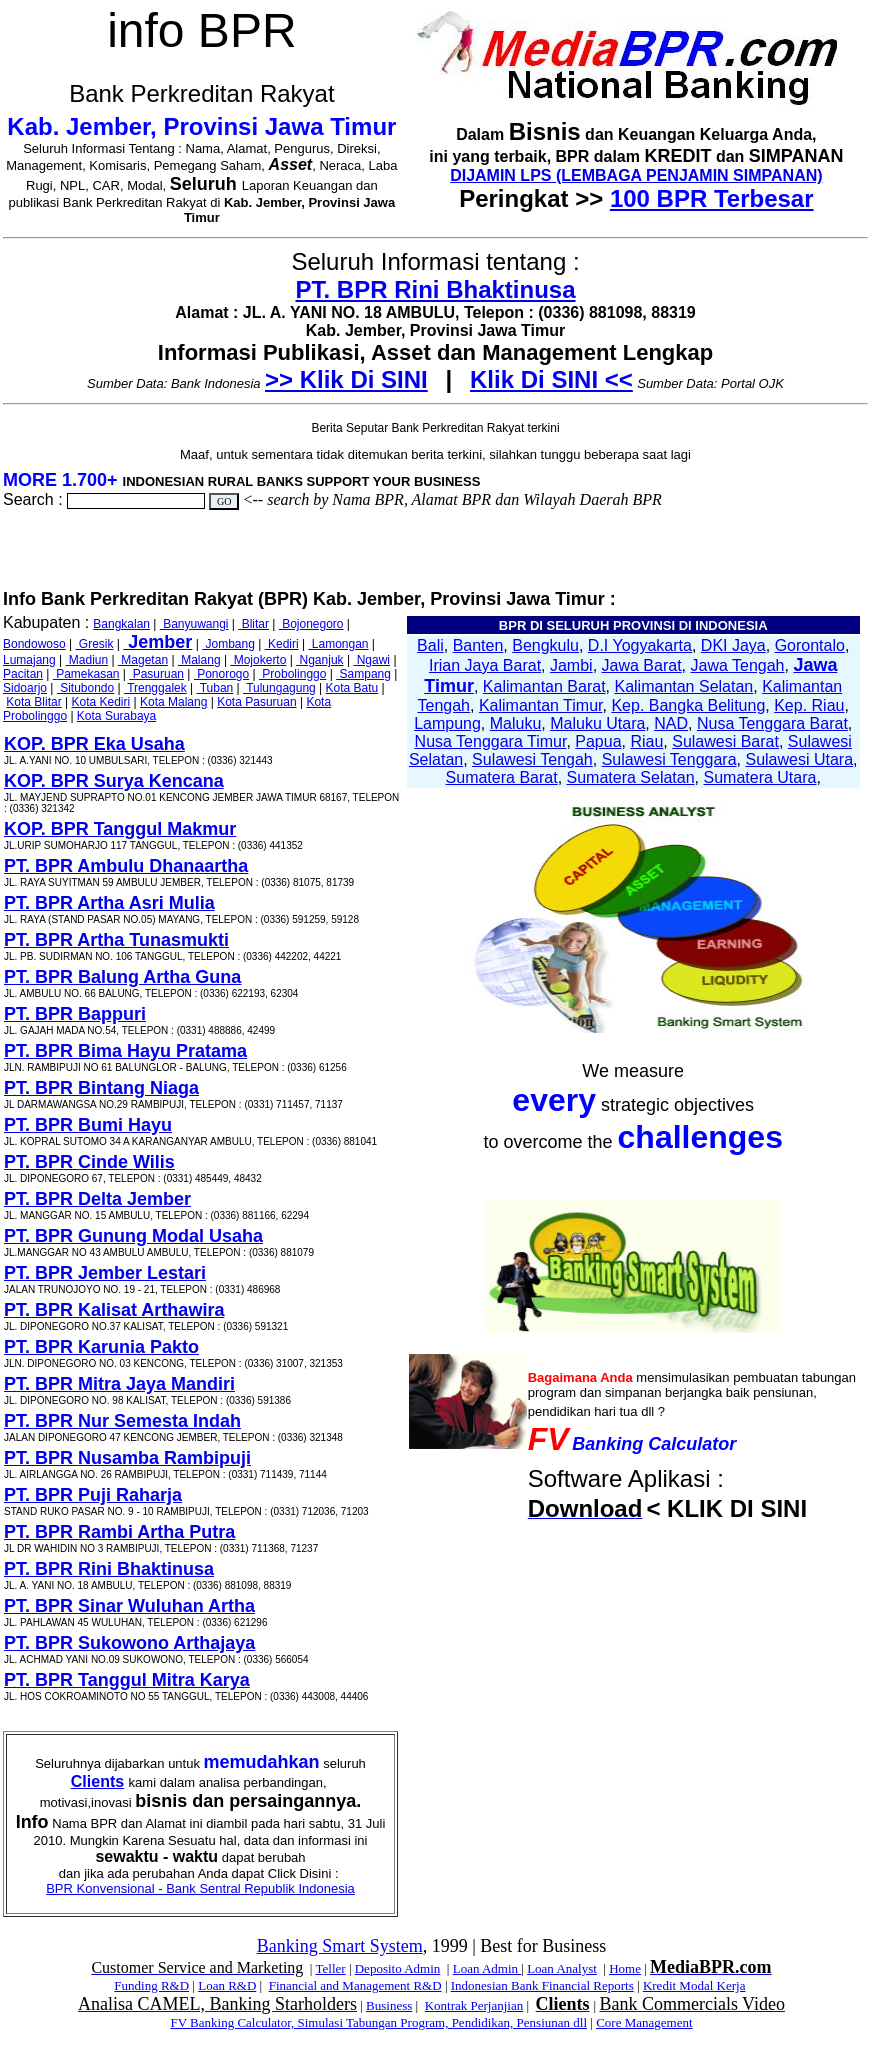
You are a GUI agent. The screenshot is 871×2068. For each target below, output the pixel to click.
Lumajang (29, 660)
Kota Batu (352, 688)
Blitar (253, 624)
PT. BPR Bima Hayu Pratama (125, 1051)
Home (625, 1968)
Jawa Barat (642, 665)
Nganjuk (319, 660)
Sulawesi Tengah (532, 759)
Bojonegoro (311, 624)
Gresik (95, 644)
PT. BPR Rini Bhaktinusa (435, 289)
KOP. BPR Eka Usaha (94, 744)
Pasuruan (156, 674)
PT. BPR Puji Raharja (93, 1495)
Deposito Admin (398, 1968)
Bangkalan (121, 624)
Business (389, 2005)
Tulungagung (279, 688)
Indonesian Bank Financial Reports (542, 1985)
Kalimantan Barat (544, 686)
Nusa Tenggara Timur (491, 741)
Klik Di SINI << (551, 379)
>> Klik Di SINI (346, 379)
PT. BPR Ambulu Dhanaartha (126, 866)
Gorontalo (810, 645)
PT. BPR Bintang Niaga (101, 1088)
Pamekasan (86, 674)
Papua (598, 741)
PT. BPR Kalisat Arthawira (114, 1310)
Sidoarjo (25, 688)
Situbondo (85, 688)
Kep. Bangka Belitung (688, 705)
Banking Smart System (340, 1946)
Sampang (363, 674)
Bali (430, 645)
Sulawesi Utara (799, 759)
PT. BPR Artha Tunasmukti (116, 940)
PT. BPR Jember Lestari (105, 1273)
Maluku (516, 723)
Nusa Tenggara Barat (772, 723)
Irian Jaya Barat (485, 665)
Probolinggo (292, 674)
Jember (157, 642)
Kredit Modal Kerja (694, 1985)
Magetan (143, 660)
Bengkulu (545, 645)
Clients (97, 1781)
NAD (671, 723)
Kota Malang (173, 702)
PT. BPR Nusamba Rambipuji (127, 1458)
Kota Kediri (101, 702)
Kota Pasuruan (256, 702)
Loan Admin (487, 1968)
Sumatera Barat (502, 777)
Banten (478, 645)
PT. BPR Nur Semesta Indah (122, 1421)
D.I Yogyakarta (640, 645)
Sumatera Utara (759, 777)
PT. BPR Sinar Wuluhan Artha (129, 1606)
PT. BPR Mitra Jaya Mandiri (119, 1384)
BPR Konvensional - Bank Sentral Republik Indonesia (200, 1888)
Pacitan (23, 674)
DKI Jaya (733, 645)
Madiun (87, 660)
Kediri (282, 644)
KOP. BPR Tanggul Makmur (120, 829)
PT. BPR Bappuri (75, 1014)
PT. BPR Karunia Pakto (101, 1347)
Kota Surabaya (116, 716)
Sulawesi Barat (725, 741)
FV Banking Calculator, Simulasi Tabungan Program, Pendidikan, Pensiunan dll (378, 2022)
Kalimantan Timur (541, 705)
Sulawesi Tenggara (669, 759)
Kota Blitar (33, 702)
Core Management (644, 2022)
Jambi (571, 665)
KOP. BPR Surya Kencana (114, 781)
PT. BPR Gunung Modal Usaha (133, 1236)
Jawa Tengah (737, 665)
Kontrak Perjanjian (474, 2005)
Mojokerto (258, 660)
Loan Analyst (562, 1968)
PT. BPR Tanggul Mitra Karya (127, 1680)
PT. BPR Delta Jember (97, 1199)
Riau (646, 741)
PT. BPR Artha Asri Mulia (109, 903)
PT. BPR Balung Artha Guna (122, 977)
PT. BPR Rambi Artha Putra (119, 1532)
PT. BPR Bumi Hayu (88, 1125)
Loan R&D (227, 1985)
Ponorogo (221, 674)
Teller (330, 1968)
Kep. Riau (809, 705)
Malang (199, 660)
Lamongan (338, 644)
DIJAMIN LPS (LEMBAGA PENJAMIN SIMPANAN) (636, 175)
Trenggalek (155, 688)
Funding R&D (151, 1985)
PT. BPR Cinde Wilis (89, 1162)
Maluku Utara (597, 723)
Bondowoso (34, 644)
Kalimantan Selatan (683, 686)
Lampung (447, 723)
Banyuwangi (194, 624)
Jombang (228, 644)
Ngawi (371, 660)
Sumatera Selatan (631, 777)
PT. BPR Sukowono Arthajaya (129, 1643)
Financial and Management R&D (355, 1985)
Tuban (215, 688)
